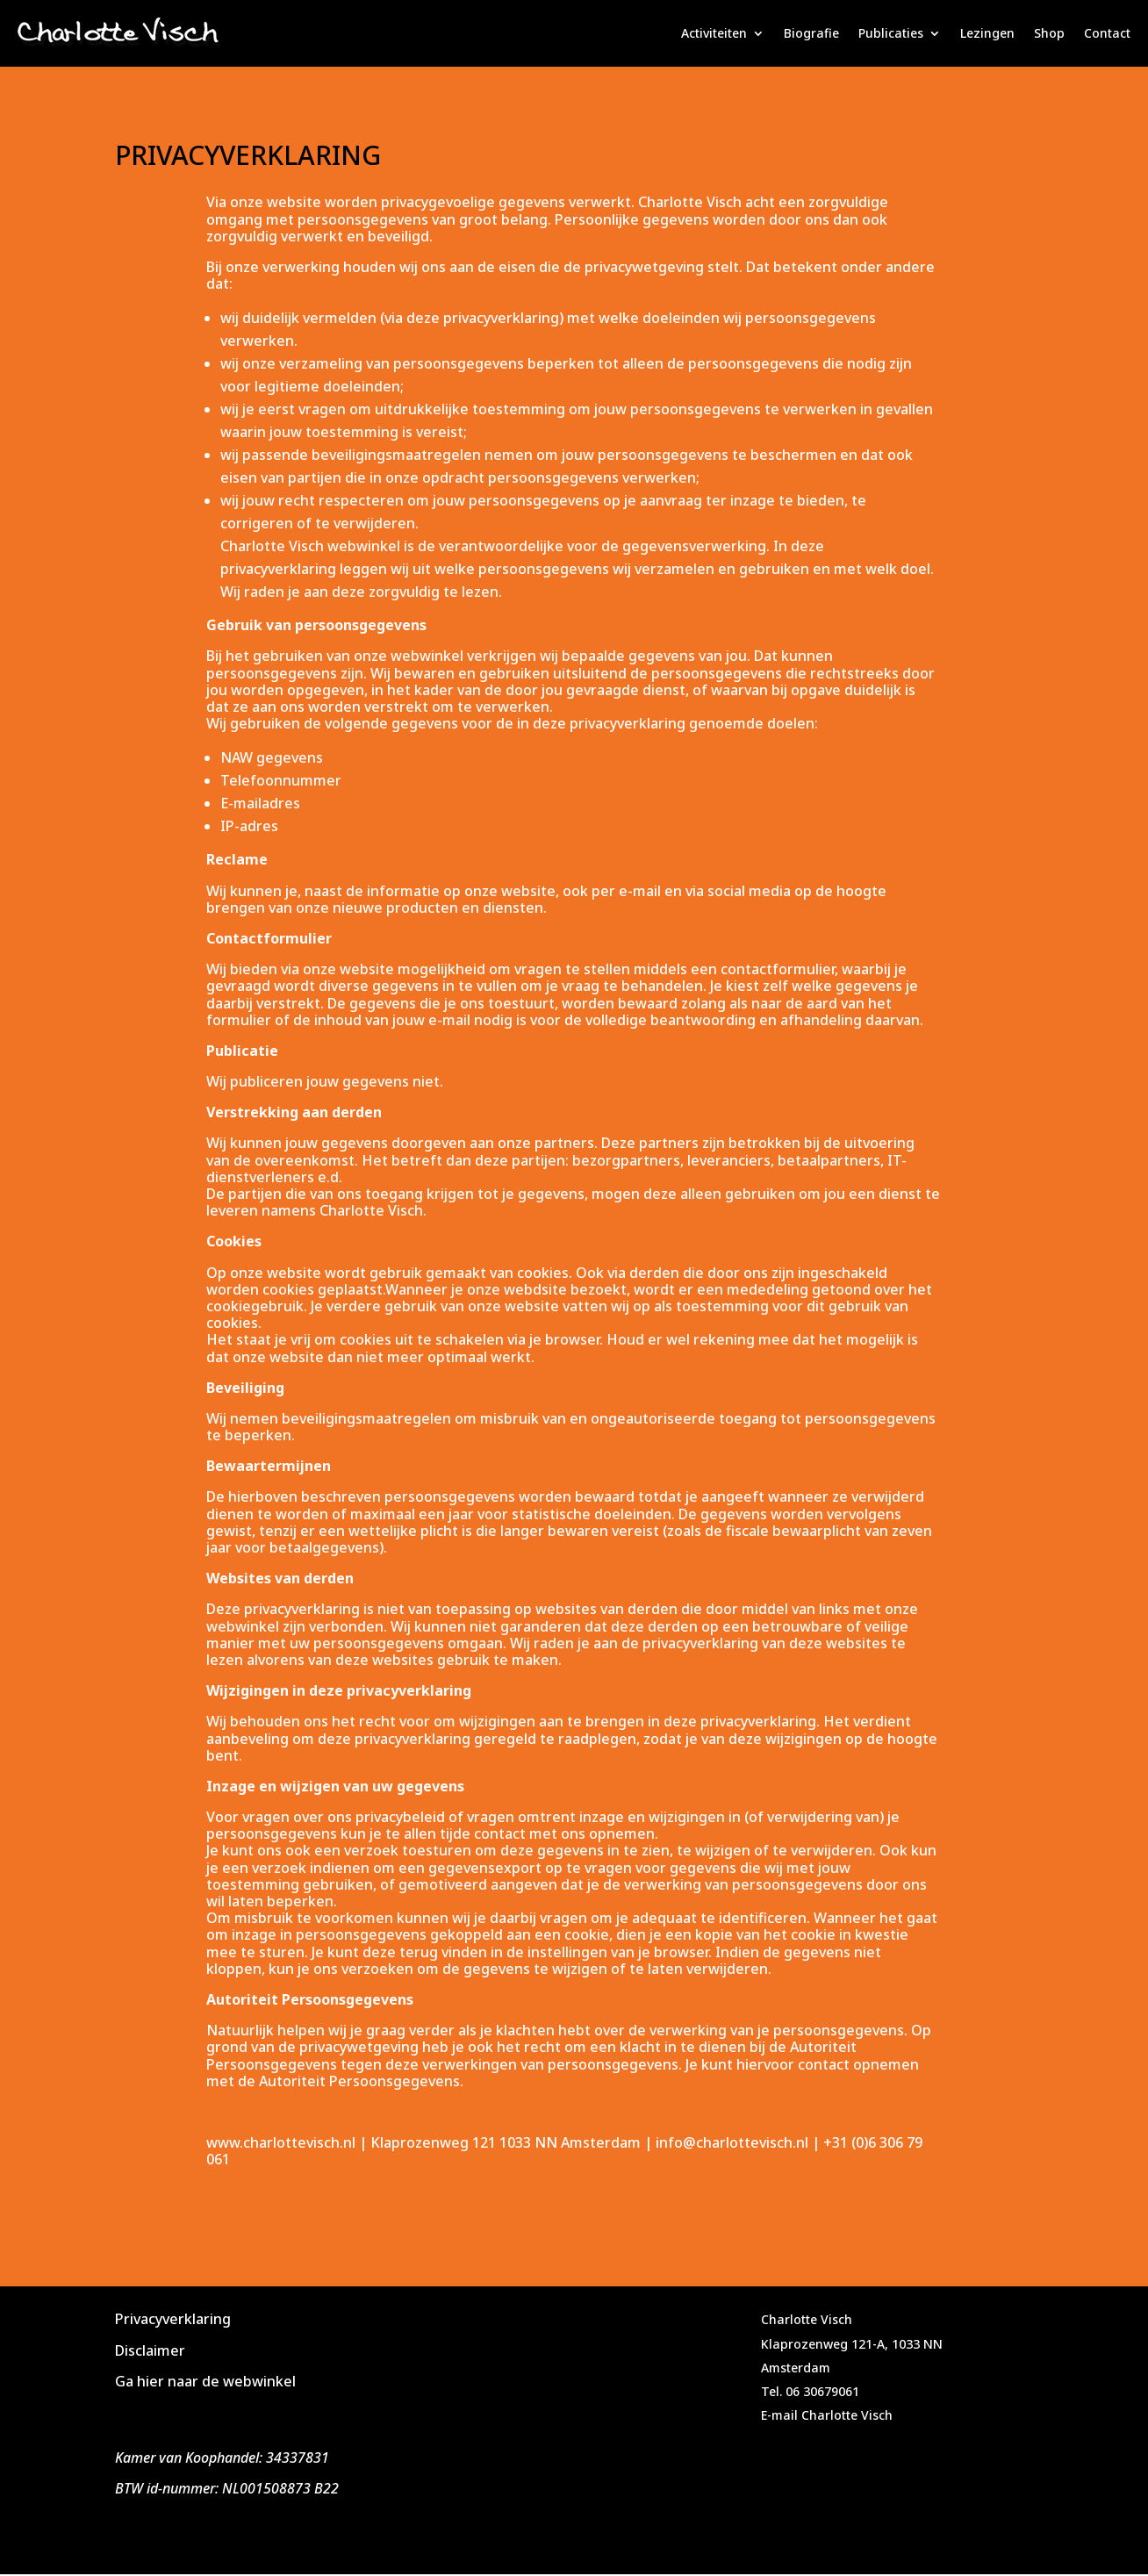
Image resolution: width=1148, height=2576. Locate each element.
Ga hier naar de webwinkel (205, 2381)
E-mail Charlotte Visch (827, 2415)
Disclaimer (150, 2350)
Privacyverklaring (173, 2318)
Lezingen (987, 33)
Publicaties (890, 33)
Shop (1049, 33)
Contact (1107, 33)
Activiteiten (714, 33)
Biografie (811, 33)
